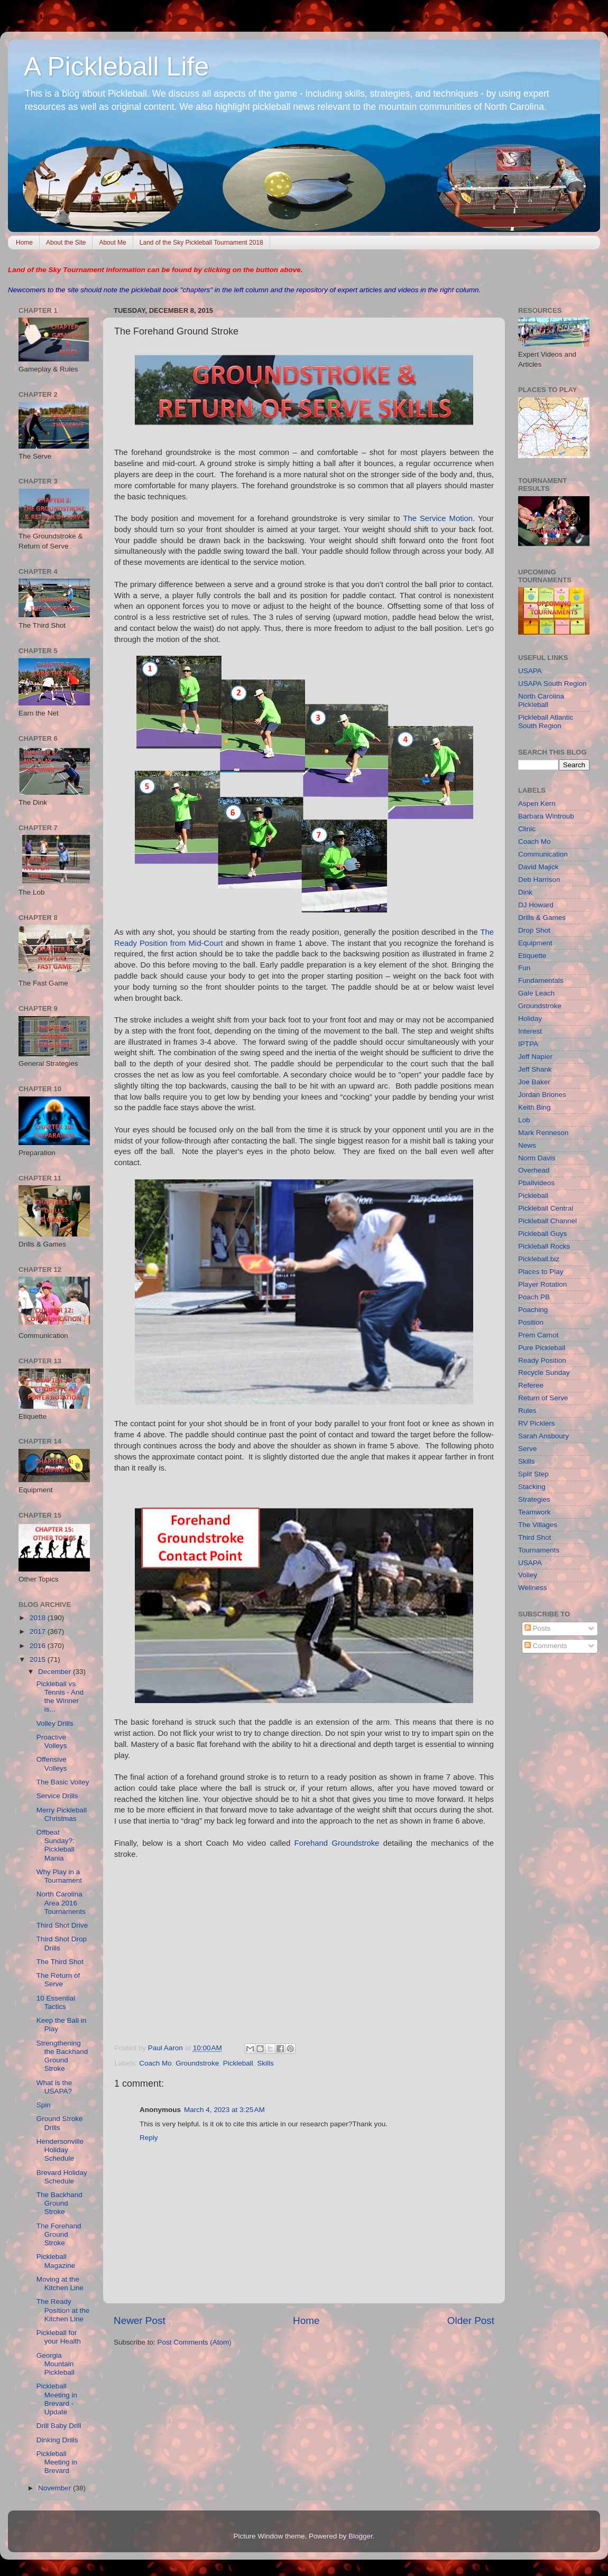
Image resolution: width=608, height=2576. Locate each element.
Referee (530, 1385)
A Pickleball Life (116, 66)
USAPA (530, 671)
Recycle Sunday (544, 1373)
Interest (530, 1031)
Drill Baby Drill (58, 2426)
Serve (527, 1449)
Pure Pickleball (541, 1348)
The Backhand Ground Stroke (59, 2203)
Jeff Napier (535, 1057)
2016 (39, 1646)
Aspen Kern (537, 803)
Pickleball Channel (547, 1221)
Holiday (530, 1018)
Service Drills (57, 1796)
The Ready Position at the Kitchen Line (63, 2310)
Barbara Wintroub (546, 816)
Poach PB (534, 1297)
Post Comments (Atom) (195, 2342)
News (527, 1145)
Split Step (533, 1474)
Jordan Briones (542, 1095)
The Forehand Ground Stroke (58, 2234)
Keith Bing (534, 1107)
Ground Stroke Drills (59, 2123)
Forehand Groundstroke (337, 1843)
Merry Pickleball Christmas (61, 1814)
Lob (524, 1120)
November (55, 2488)
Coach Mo (155, 2063)
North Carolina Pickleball (541, 700)
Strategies (534, 1499)
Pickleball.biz (538, 1259)
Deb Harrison (539, 880)
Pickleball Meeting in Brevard (56, 2462)
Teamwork (534, 1512)
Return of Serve (543, 1398)
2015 (39, 1659)
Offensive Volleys (51, 1763)
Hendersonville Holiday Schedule (60, 2149)
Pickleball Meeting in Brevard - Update (56, 2399)
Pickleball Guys (542, 1234)
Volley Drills (54, 1723)
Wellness (532, 1588)
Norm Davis (537, 1158)
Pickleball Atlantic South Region (545, 721)
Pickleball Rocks (544, 1246)
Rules (527, 1411)
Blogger (360, 2536)
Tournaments (538, 1550)
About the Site (66, 242)
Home (24, 242)
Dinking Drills (57, 2440)
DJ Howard (536, 905)
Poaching (533, 1310)
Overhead (533, 1170)
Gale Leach (536, 993)
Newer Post (139, 2320)
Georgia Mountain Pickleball (55, 2363)
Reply (149, 2138)
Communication (543, 854)
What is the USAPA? (54, 2087)
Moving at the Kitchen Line (60, 2283)
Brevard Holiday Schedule (61, 2177)
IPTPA (528, 1044)
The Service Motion (438, 518)
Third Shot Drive (62, 1925)
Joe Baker (534, 1082)
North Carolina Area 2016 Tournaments (61, 1902)
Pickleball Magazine (56, 2261)
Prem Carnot (538, 1335)
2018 (39, 1618)
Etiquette (532, 956)
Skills (265, 2063)
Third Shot (534, 1537)
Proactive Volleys (51, 1741)
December (55, 1672)
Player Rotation (542, 1284)
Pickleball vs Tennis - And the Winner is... (60, 1697)
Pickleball (238, 2063)
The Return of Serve (58, 1979)
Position (530, 1322)
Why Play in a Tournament (59, 1876)
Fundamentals (541, 980)
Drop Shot (534, 930)
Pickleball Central (545, 1208)
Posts (537, 1628)
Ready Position (542, 1360)
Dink (525, 892)
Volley (527, 1575)
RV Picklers (536, 1423)
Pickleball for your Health (58, 2337)
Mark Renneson (543, 1133)
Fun (524, 968)
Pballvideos (536, 1183)
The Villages (537, 1525)
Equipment (535, 943)
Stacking (532, 1487)
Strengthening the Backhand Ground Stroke (62, 2056)
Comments (545, 1646)
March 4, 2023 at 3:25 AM (224, 2110)
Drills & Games (542, 918)
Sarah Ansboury (543, 1436)
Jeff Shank (535, 1069)
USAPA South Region (552, 683)
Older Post (470, 2320)
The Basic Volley (62, 1782)
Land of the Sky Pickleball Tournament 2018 (201, 242)
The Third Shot (60, 1962)
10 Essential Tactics (56, 2002)
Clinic (527, 829)
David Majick (538, 867)
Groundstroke (197, 2063)
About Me (112, 242)
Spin (43, 2105)
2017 (39, 1631)
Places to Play (541, 1272)
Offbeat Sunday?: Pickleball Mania (55, 1845)
